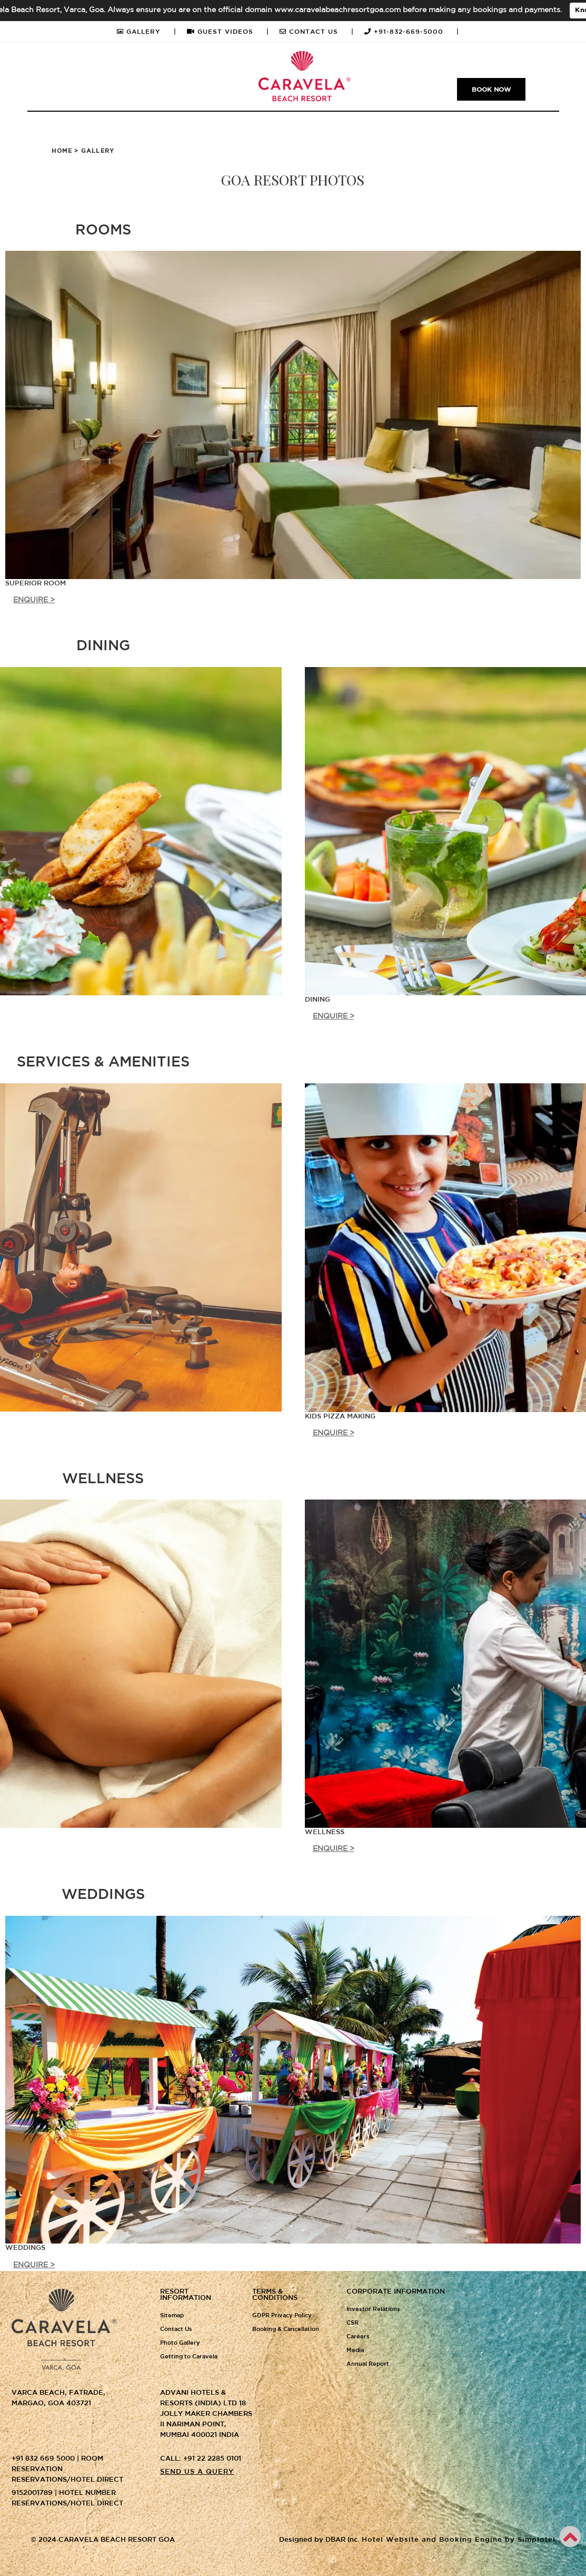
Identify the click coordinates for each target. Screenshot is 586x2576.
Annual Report (367, 2364)
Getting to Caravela (188, 2356)
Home (62, 151)
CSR (352, 2323)
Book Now (491, 90)
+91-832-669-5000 (411, 32)
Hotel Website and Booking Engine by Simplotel (458, 2540)
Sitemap (172, 2315)
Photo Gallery (180, 2343)
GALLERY (146, 32)
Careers (358, 2336)
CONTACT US (317, 32)
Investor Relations (373, 2309)
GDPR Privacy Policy (282, 2315)
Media (355, 2350)
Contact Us (176, 2329)
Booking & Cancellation (285, 2329)
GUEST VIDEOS (228, 32)
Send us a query (197, 2472)
